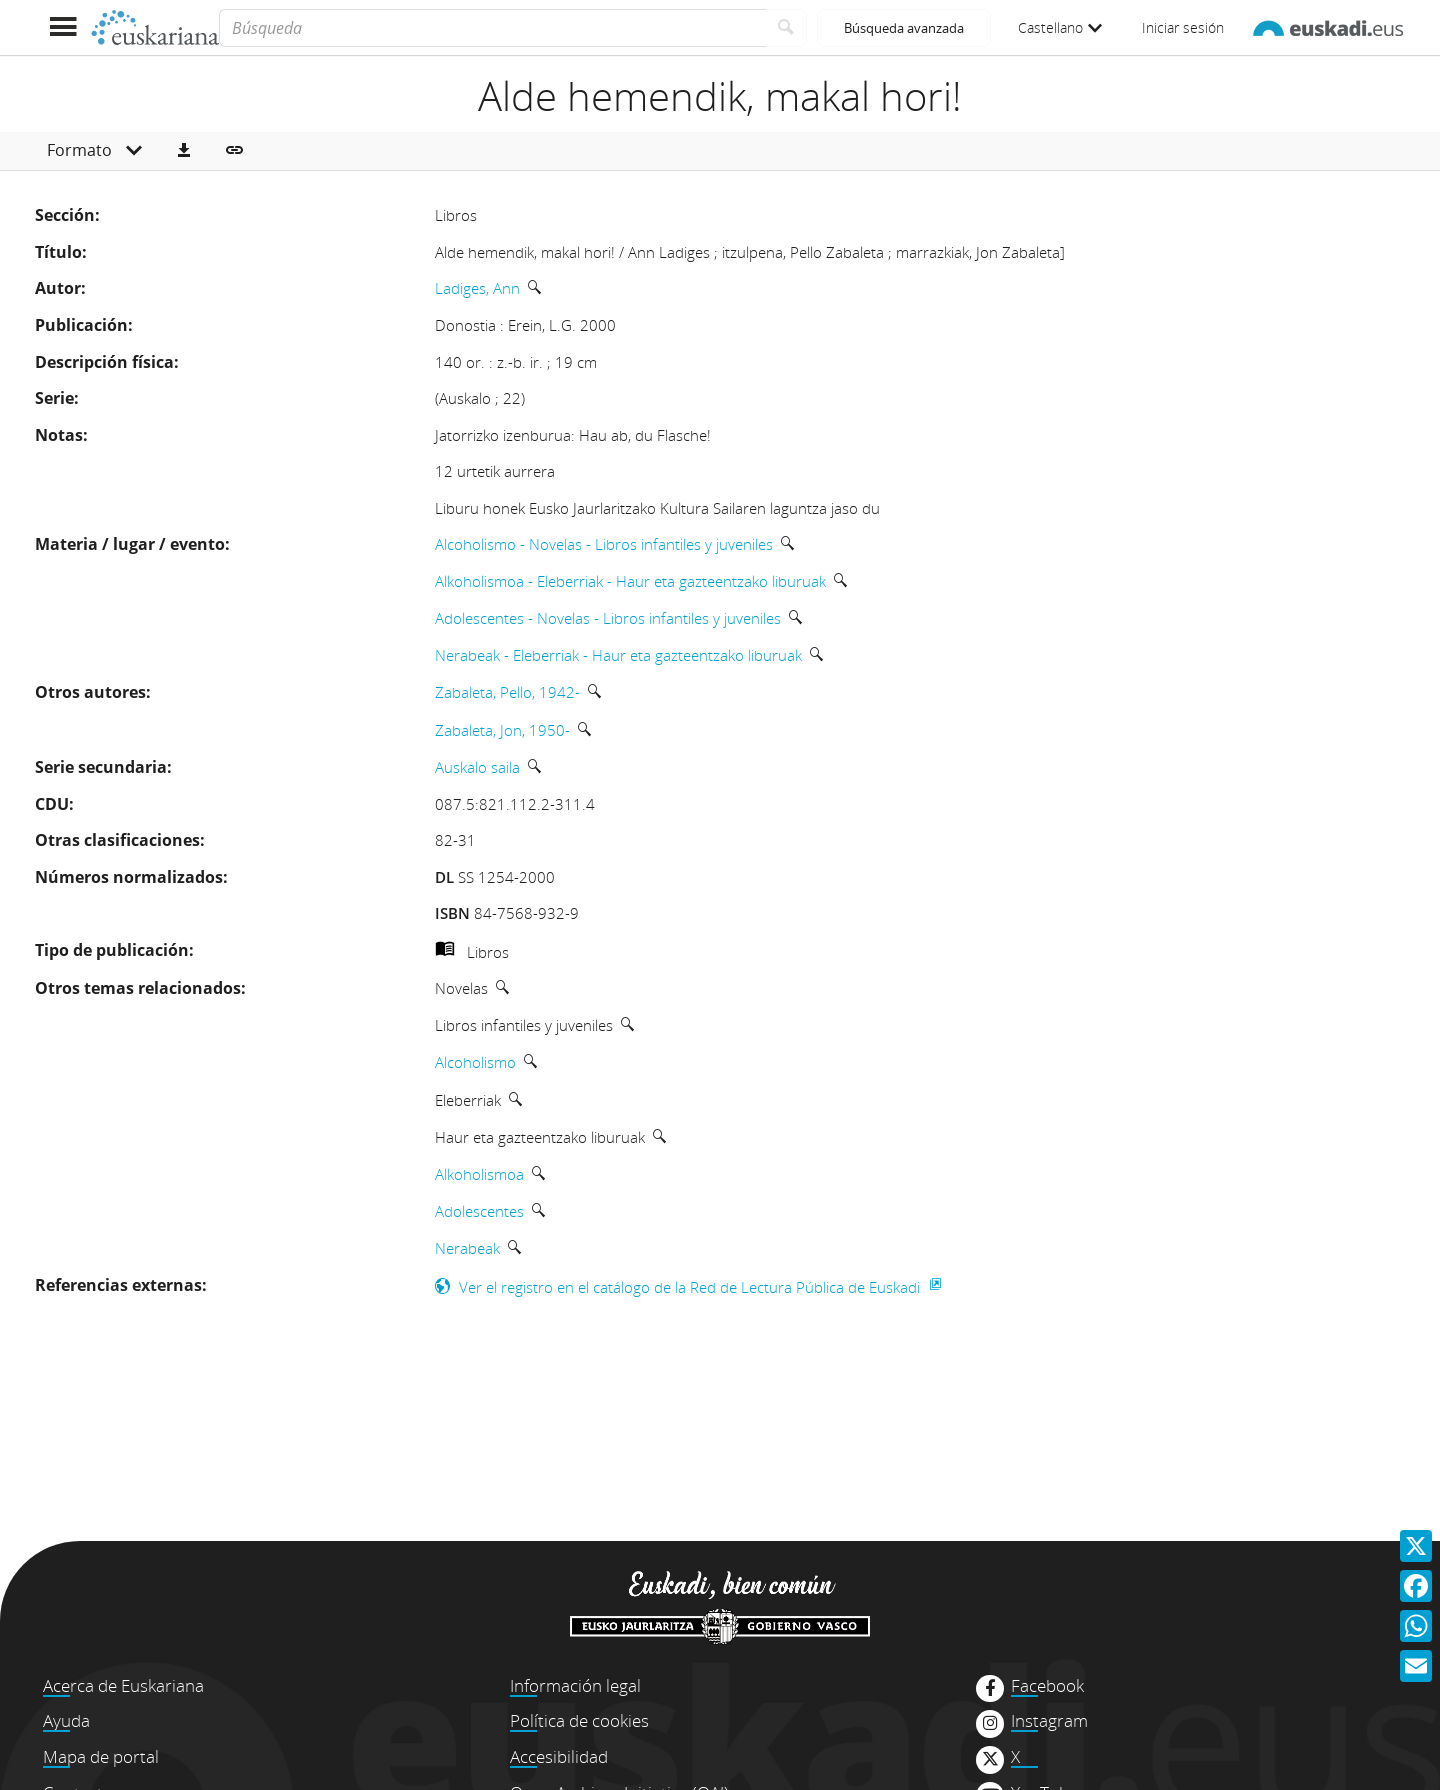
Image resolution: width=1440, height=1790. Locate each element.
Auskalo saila (477, 767)
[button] (184, 151)
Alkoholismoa (479, 1174)
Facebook (1047, 1686)
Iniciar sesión (1183, 27)
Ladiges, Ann (477, 288)
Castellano (1060, 27)
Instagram (1049, 1721)
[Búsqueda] (492, 28)
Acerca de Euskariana (123, 1685)
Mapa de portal (101, 1756)
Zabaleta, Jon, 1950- (502, 730)
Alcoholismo (475, 1062)
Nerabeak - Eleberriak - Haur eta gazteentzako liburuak (618, 655)
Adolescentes (479, 1211)
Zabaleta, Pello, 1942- (507, 692)
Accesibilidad (559, 1756)
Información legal (575, 1685)
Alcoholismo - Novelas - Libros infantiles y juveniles (604, 544)
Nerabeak (467, 1248)
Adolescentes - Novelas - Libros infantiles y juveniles (608, 618)
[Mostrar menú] (62, 27)
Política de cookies (579, 1720)
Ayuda (66, 1720)
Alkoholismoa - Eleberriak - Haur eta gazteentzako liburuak (630, 581)
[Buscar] (786, 28)
